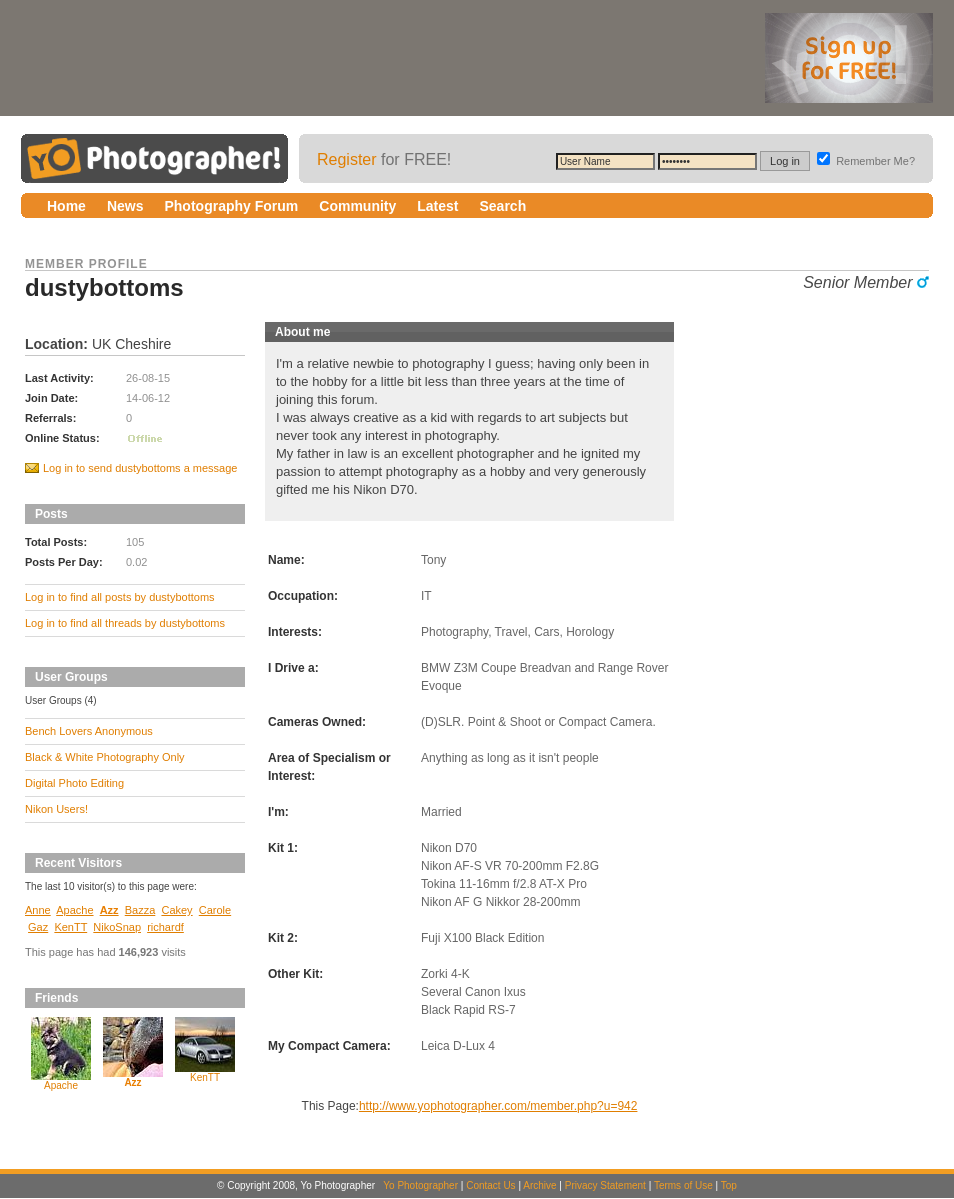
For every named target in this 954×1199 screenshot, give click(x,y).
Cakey (176, 910)
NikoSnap (117, 927)
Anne (38, 910)
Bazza (140, 910)
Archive (539, 1185)
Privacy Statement (605, 1185)
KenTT (70, 927)
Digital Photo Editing (74, 783)
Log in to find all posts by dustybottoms (120, 597)
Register (347, 159)
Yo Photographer (420, 1185)
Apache (74, 910)
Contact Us (490, 1185)
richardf (165, 927)
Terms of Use (683, 1185)
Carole (215, 910)
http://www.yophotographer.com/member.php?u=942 (498, 1106)
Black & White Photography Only (105, 757)
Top (729, 1185)
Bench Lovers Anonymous (89, 731)
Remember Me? (866, 161)
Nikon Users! (56, 809)
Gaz (38, 927)
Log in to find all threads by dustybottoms (125, 623)
